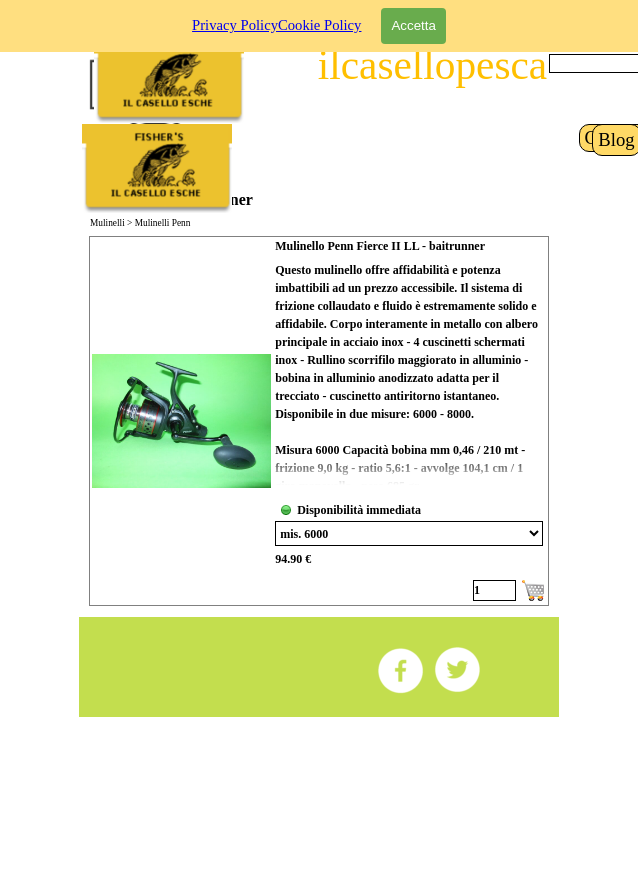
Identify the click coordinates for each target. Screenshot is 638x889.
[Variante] (409, 533)
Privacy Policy (235, 11)
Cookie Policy (319, 11)
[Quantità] (494, 590)
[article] (319, 421)
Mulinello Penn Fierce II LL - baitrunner (380, 246)
